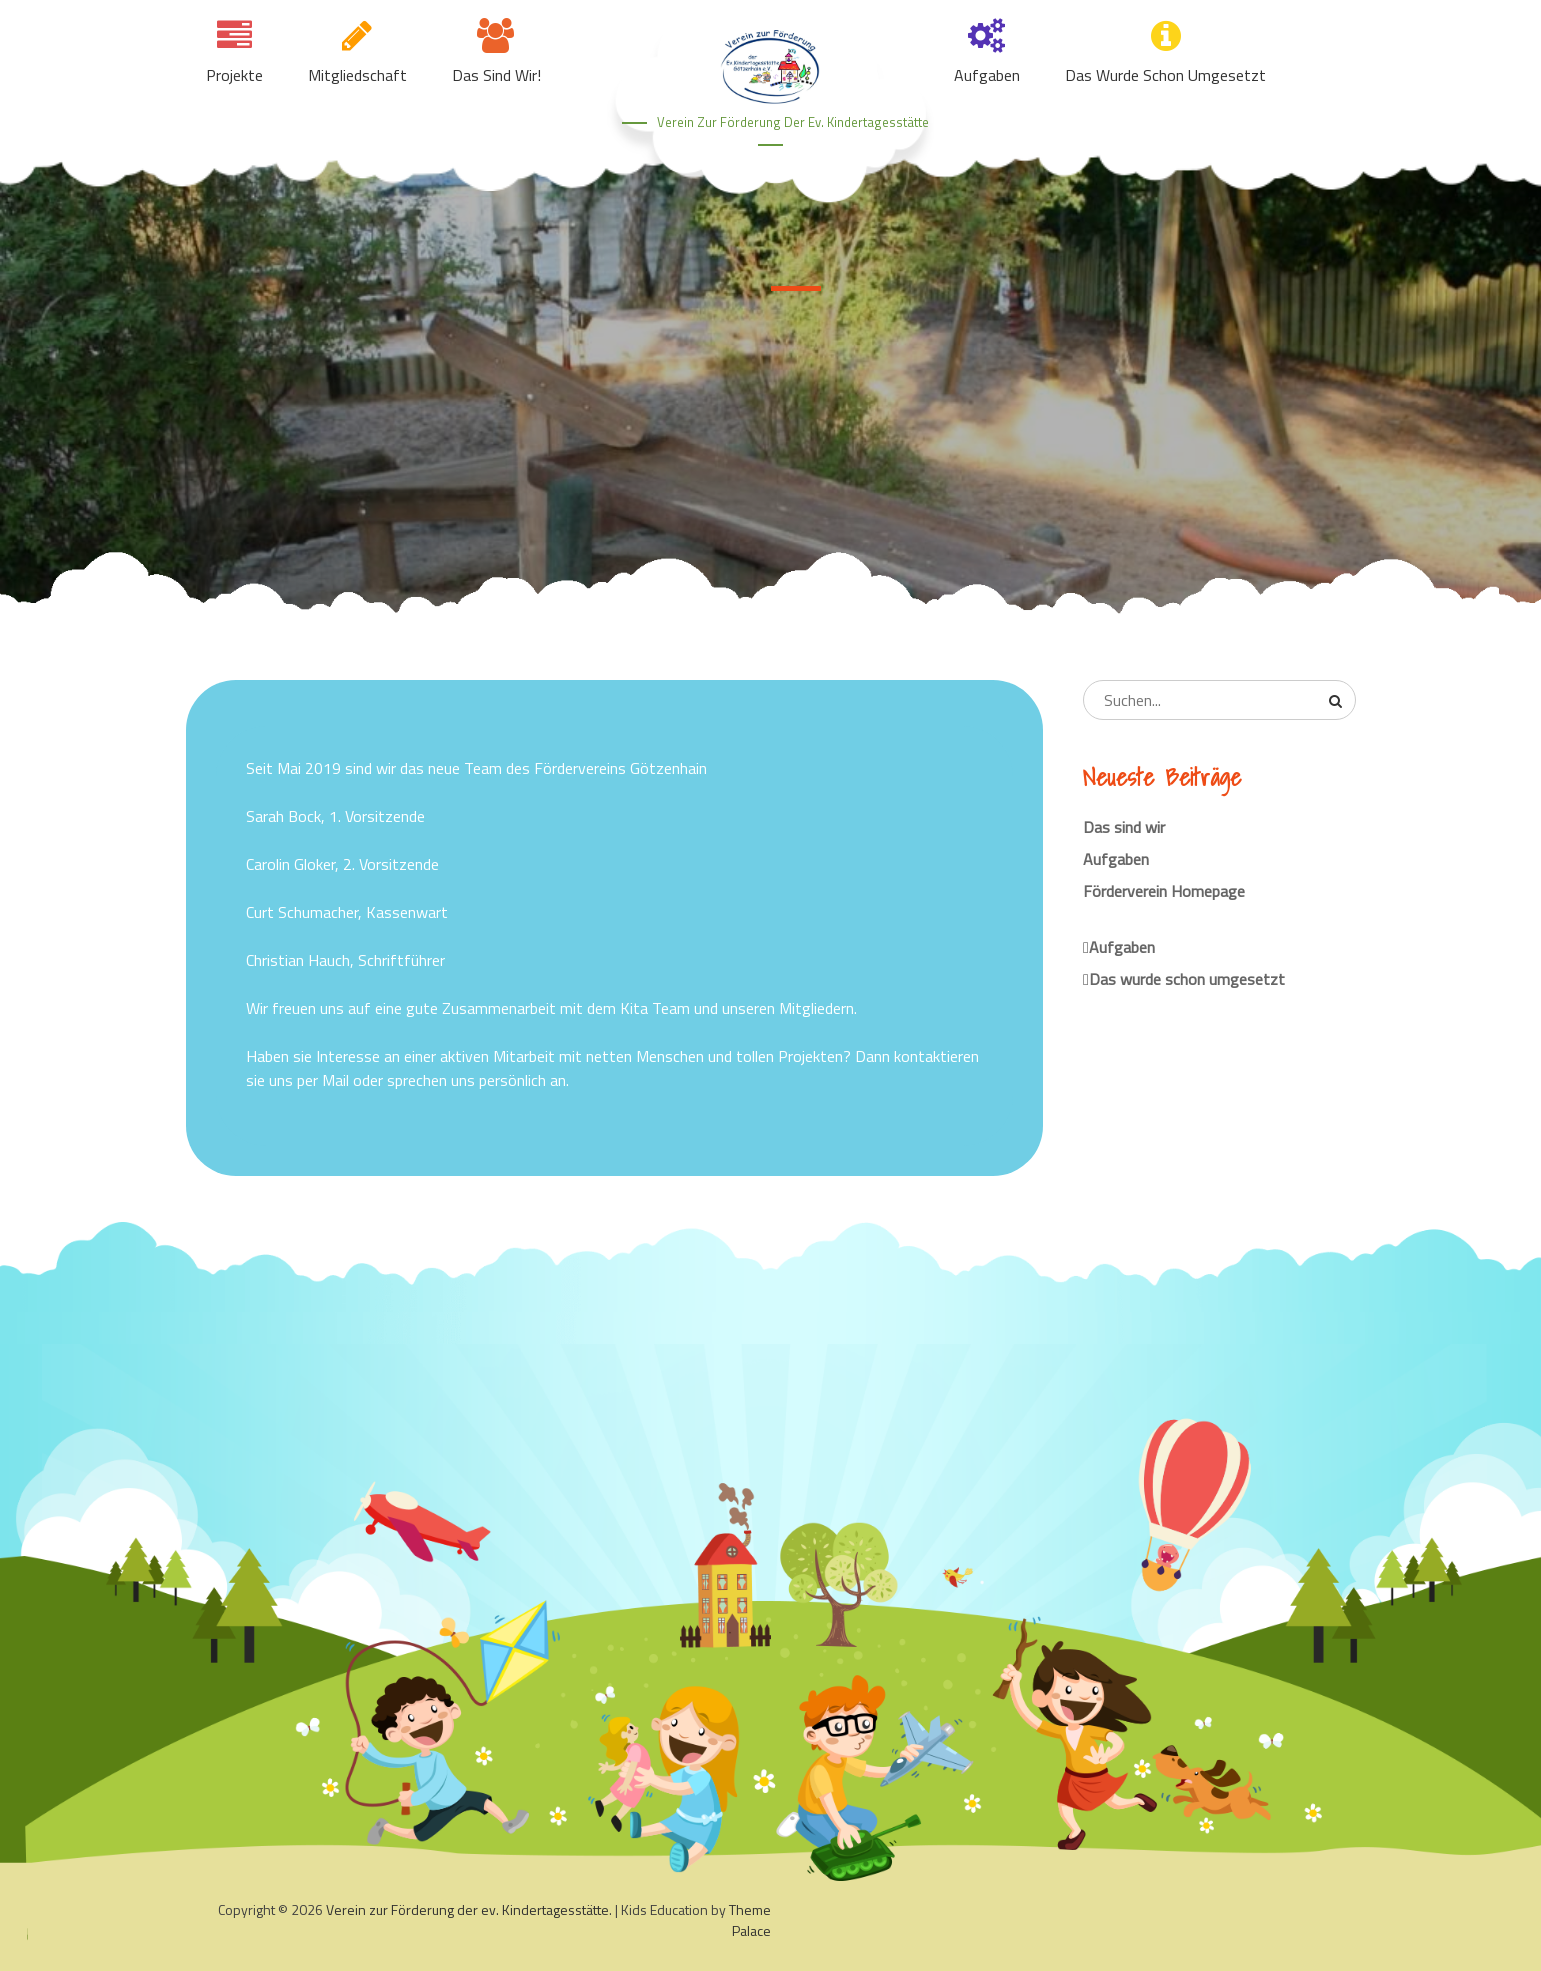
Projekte (234, 75)
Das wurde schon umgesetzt (1165, 75)
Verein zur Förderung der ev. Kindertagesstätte (793, 122)
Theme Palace (750, 1920)
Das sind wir (1124, 827)
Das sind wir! (496, 75)
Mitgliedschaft (357, 75)
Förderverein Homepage (1164, 891)
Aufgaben (987, 75)
